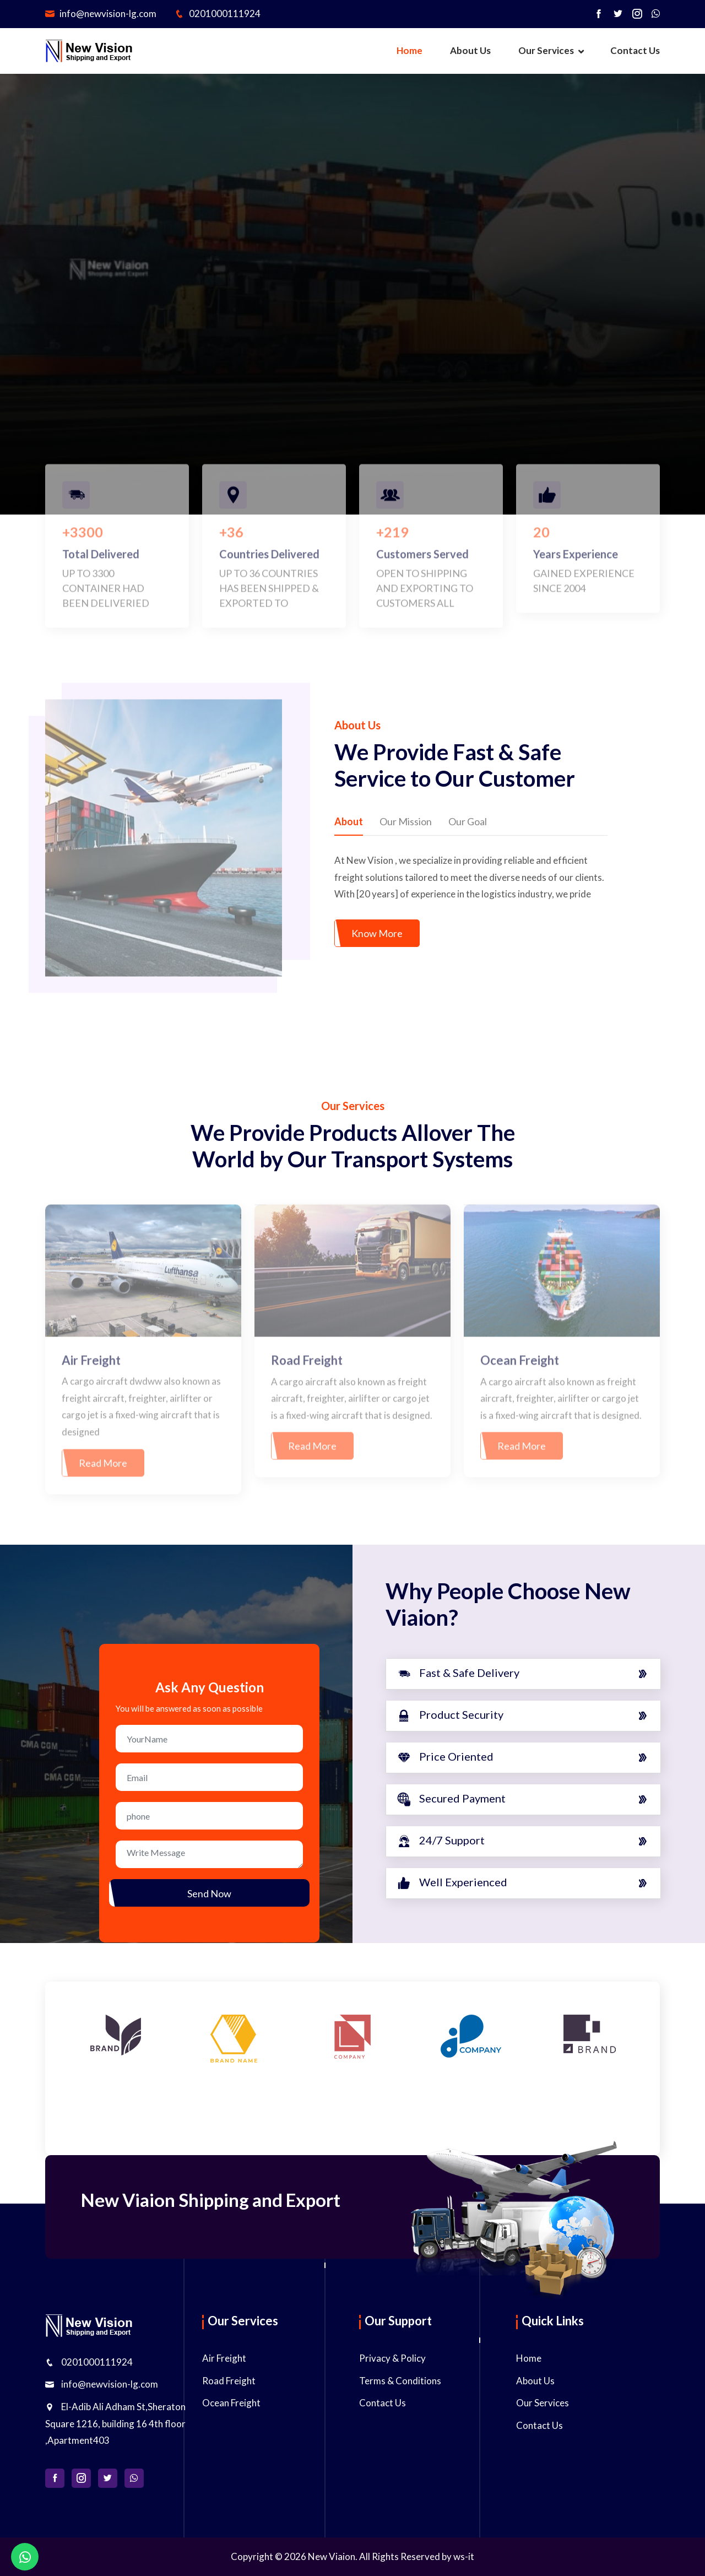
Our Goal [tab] (467, 821)
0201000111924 (218, 13)
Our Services (546, 50)
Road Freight (229, 2380)
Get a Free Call (439, 351)
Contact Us (635, 50)
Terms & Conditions (400, 2380)
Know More (377, 933)
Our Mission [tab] (405, 821)
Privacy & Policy (392, 2358)
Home (409, 50)
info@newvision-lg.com (100, 13)
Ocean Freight (231, 2403)
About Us (470, 50)
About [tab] (348, 821)
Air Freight (224, 2358)
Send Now (209, 1893)
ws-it (463, 2556)
